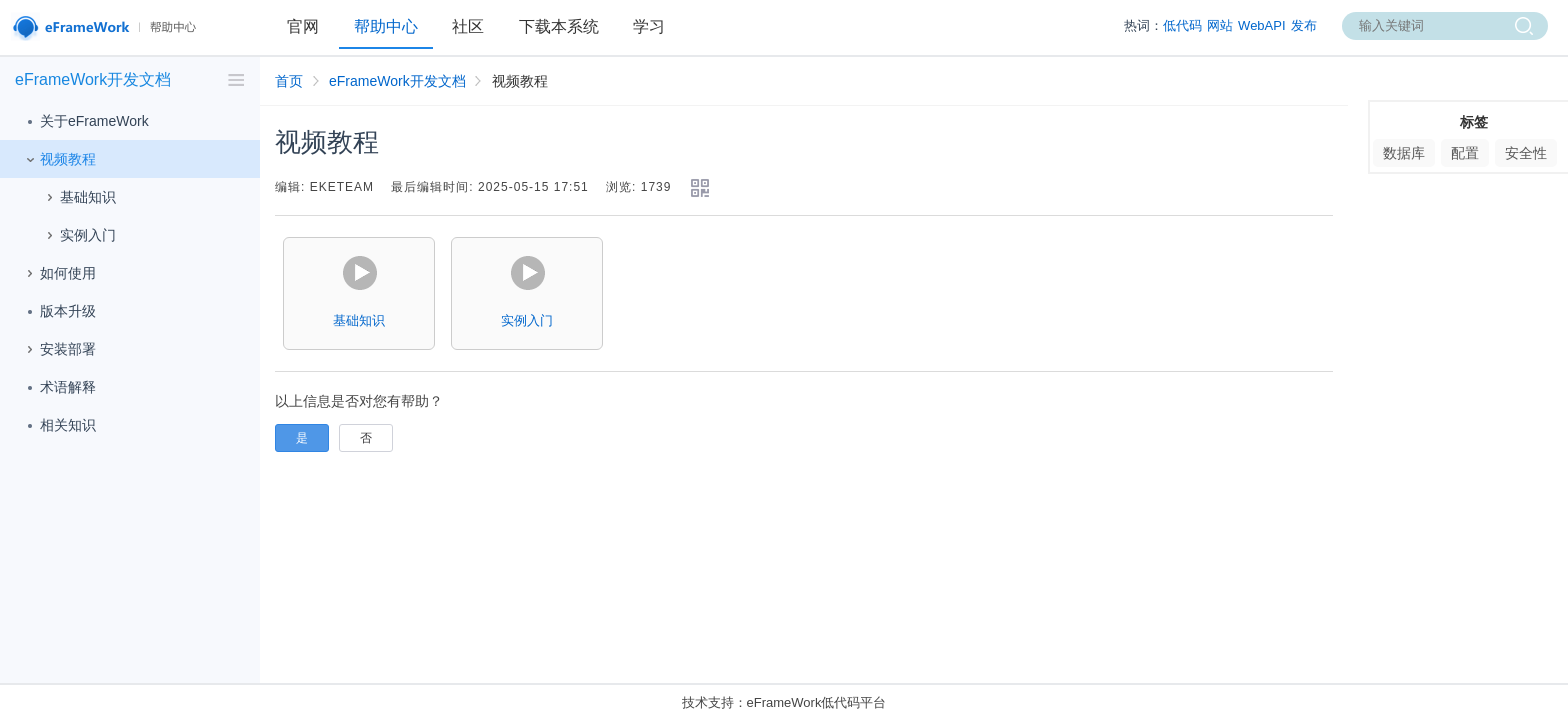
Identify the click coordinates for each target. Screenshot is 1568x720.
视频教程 (58, 160)
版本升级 (58, 312)
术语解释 (58, 388)
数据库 (1404, 153)
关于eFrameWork (84, 122)
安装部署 (58, 350)
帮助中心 (386, 26)
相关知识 (58, 426)
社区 (468, 26)
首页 (289, 81)
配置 (1465, 153)
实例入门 (78, 236)
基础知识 (78, 198)
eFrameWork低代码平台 (817, 702)
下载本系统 (559, 26)
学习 (649, 26)
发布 (1304, 25)
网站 (1220, 25)
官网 (303, 26)
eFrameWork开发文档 (397, 81)
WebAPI (1261, 25)
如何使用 (58, 274)
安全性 (1526, 153)
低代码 (1182, 25)
